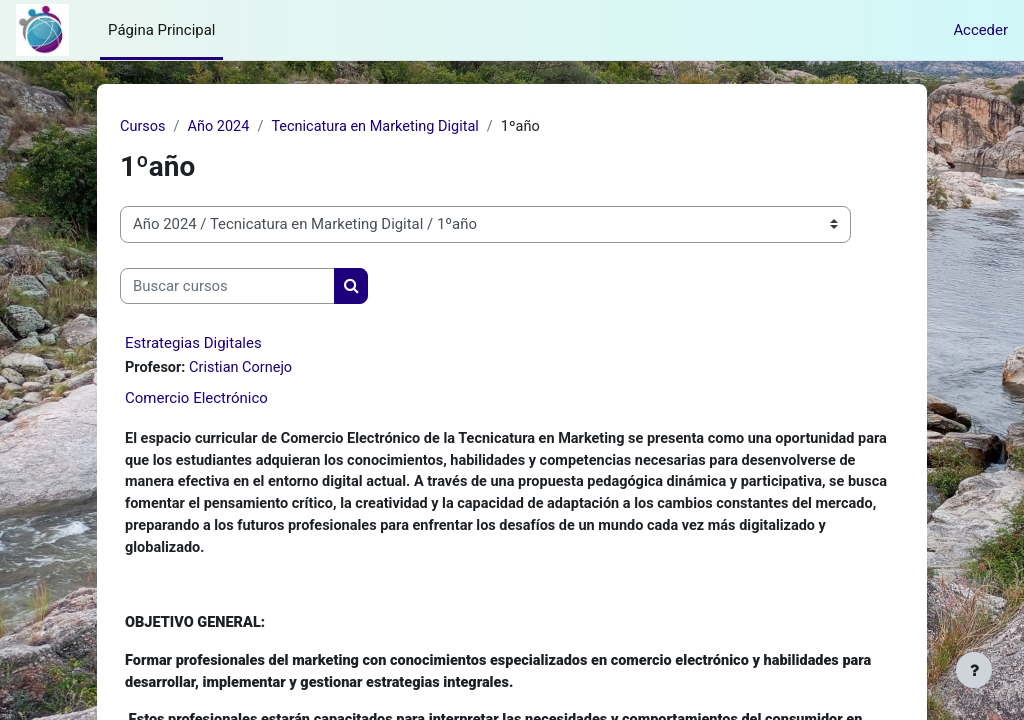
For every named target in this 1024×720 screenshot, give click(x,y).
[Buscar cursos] (227, 286)
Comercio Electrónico (196, 399)
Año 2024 (221, 127)
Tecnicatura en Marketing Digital (381, 127)
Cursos (143, 127)
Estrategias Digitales (193, 344)
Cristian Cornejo (244, 369)
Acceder (980, 30)
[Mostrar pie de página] (974, 670)
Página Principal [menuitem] (161, 30)
